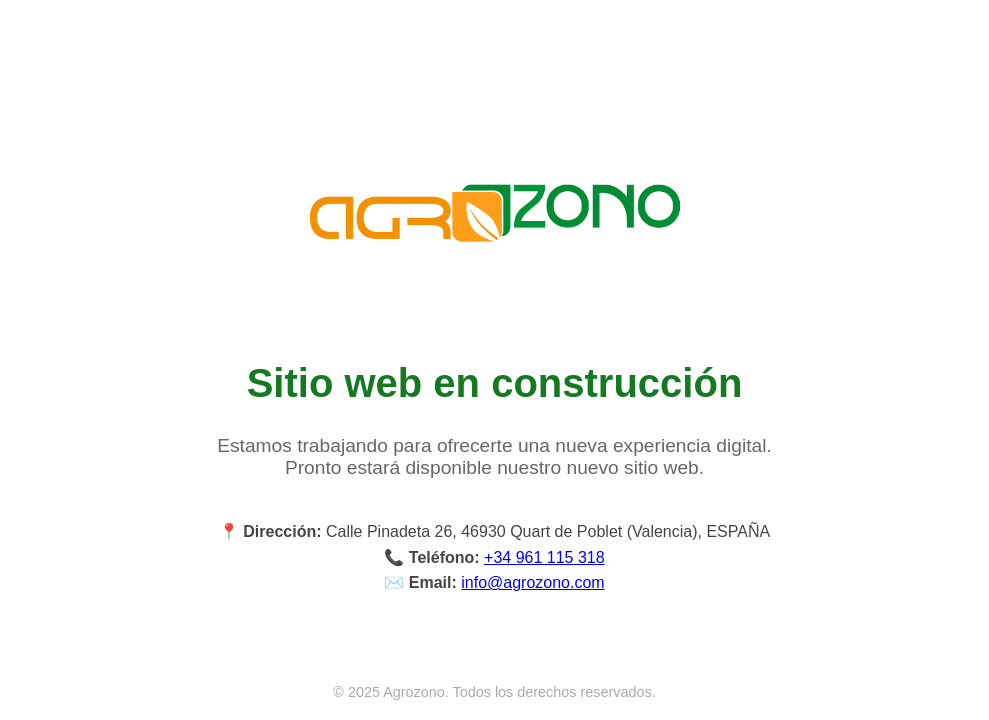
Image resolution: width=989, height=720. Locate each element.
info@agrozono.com (532, 582)
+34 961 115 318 (544, 557)
